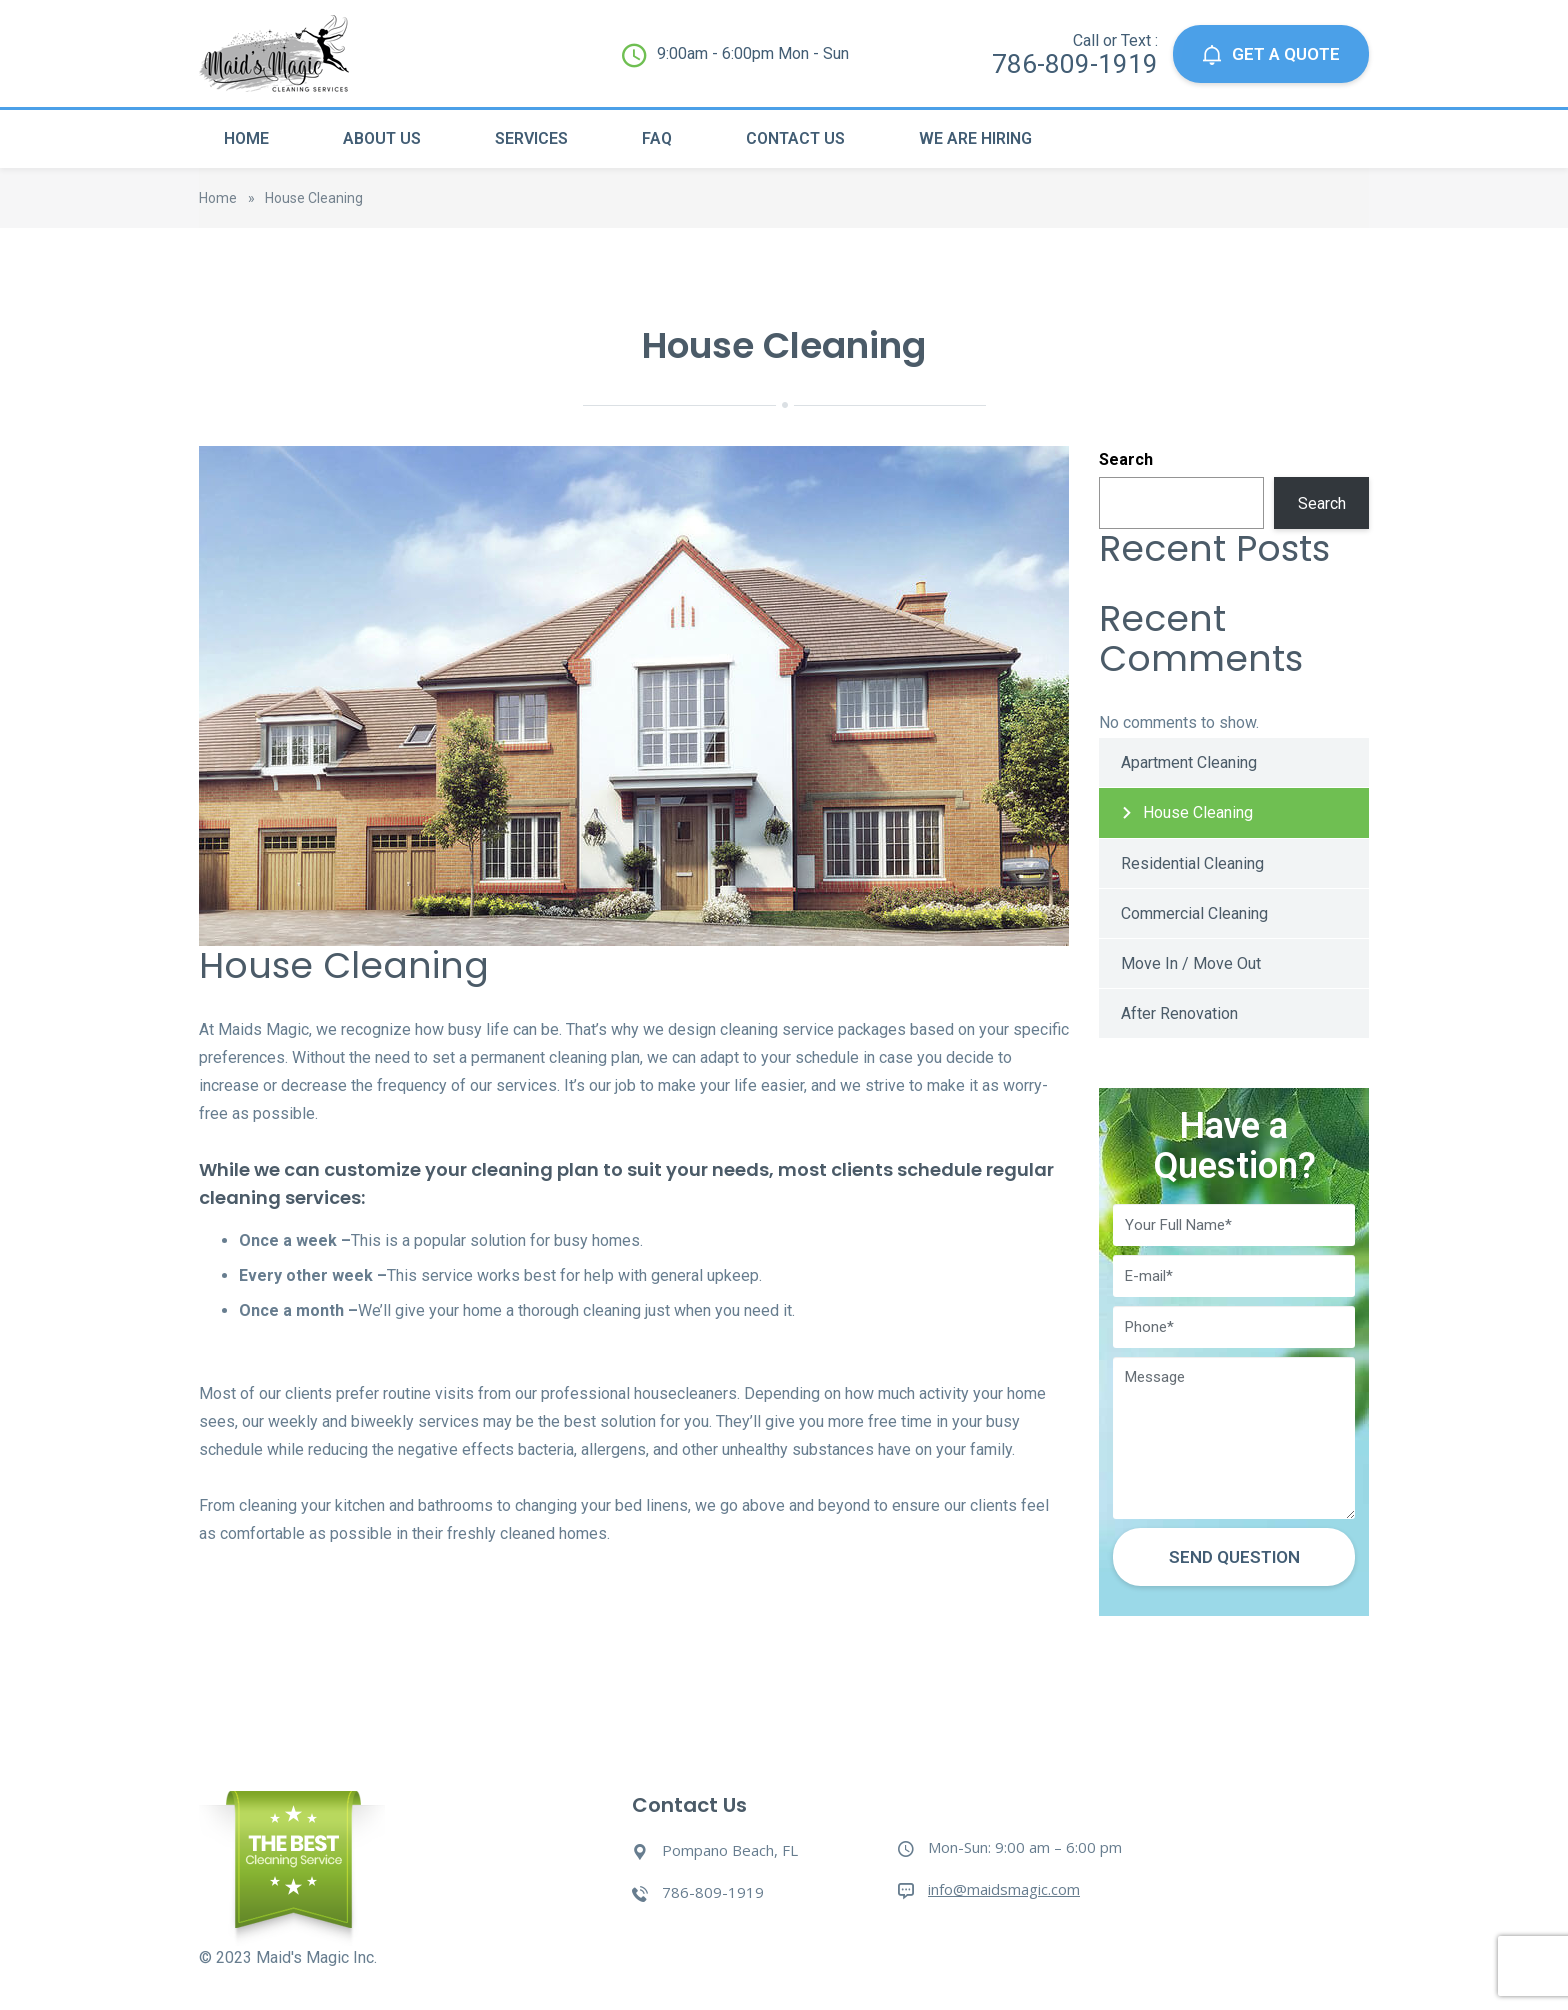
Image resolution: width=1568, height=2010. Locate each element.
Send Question (1234, 1557)
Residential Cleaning (1192, 863)
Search (1126, 459)
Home (246, 138)
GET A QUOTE (1271, 54)
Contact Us (795, 138)
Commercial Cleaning (1194, 913)
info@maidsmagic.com (1004, 1889)
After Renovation (1179, 1013)
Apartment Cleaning (1189, 762)
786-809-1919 (1075, 64)
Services (531, 138)
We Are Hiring (975, 138)
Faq (657, 138)
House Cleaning (1198, 812)
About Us (382, 138)
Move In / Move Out (1191, 963)
